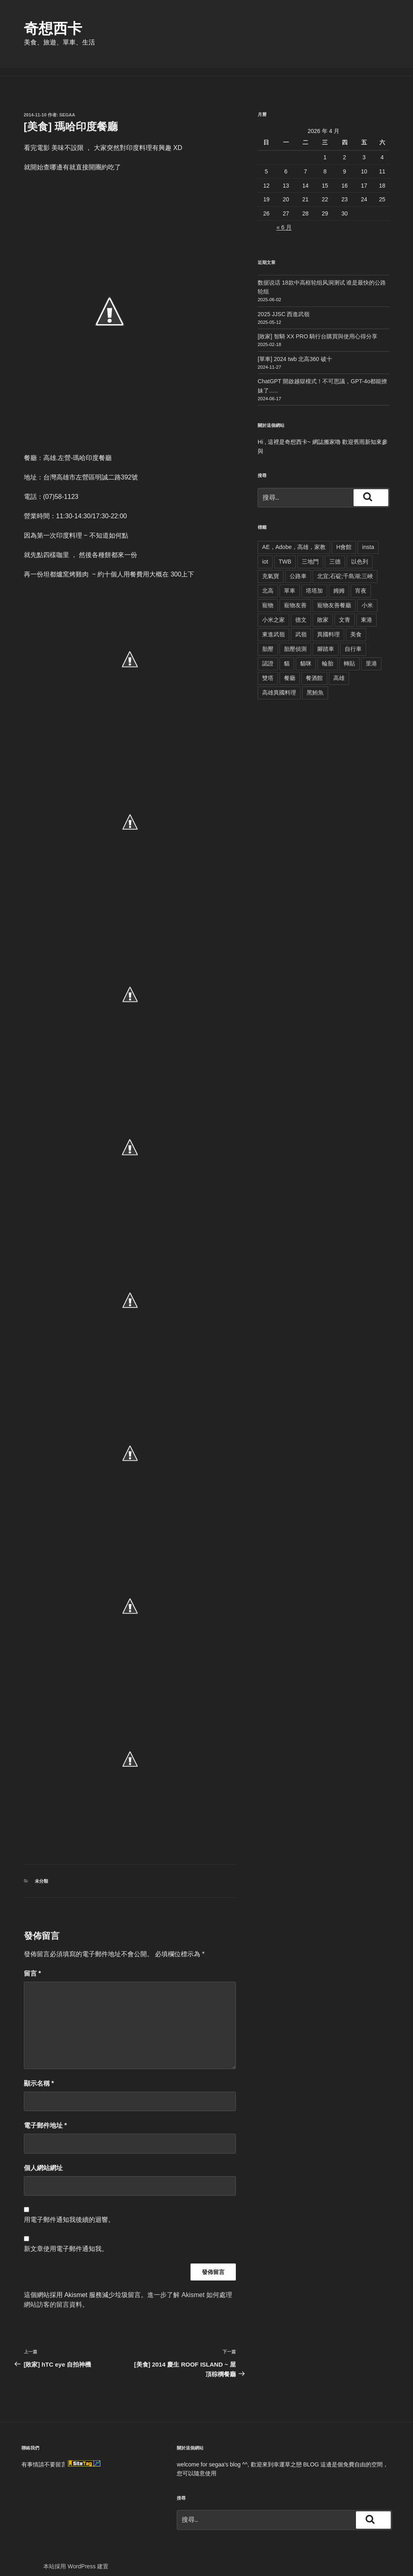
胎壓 (267, 639)
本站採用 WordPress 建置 (75, 2557)
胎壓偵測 (295, 639)
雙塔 (267, 668)
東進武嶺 (273, 625)
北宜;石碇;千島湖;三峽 (345, 567)
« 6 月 (283, 218)
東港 (366, 610)
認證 (267, 654)
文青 (344, 610)
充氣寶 (270, 567)
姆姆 (339, 581)
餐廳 (289, 668)
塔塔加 (314, 581)
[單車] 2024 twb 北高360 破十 (295, 349)
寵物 (267, 596)
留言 (32, 1964)
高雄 (339, 668)
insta (368, 537)
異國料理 (328, 625)
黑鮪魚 (315, 683)
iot (265, 552)
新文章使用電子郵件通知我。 (66, 2239)
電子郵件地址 (45, 2116)
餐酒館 (314, 668)
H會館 (344, 537)
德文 (301, 610)
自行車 (353, 639)
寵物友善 (295, 596)
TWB (285, 552)
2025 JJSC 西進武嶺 (283, 305)
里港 (371, 654)
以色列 (359, 552)
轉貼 (349, 654)
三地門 (310, 552)
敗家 (322, 610)
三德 (335, 552)
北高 (267, 581)
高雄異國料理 (279, 683)
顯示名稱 (39, 2074)
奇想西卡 (53, 28)
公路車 (298, 567)
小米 (367, 596)
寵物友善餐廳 (334, 596)
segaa (67, 105)
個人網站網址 (43, 2158)
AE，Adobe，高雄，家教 (294, 537)
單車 (289, 581)
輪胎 (327, 654)
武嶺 (301, 625)
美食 (356, 625)
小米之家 (273, 610)
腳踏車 (325, 639)
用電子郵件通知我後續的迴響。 (69, 2210)
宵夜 (360, 581)
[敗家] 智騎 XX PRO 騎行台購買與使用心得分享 (317, 327)
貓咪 (305, 654)
